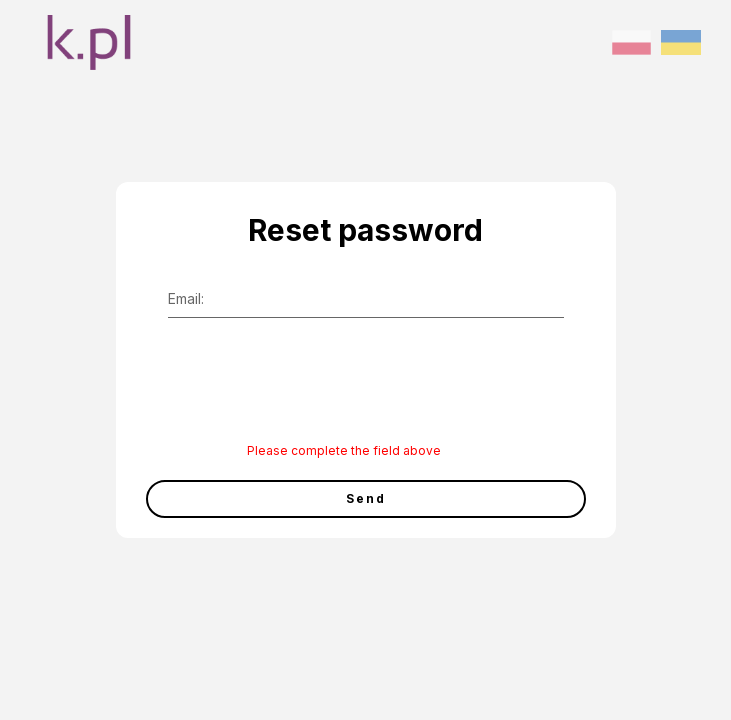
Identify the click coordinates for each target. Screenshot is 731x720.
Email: (186, 298)
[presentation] (305, 394)
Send (366, 498)
